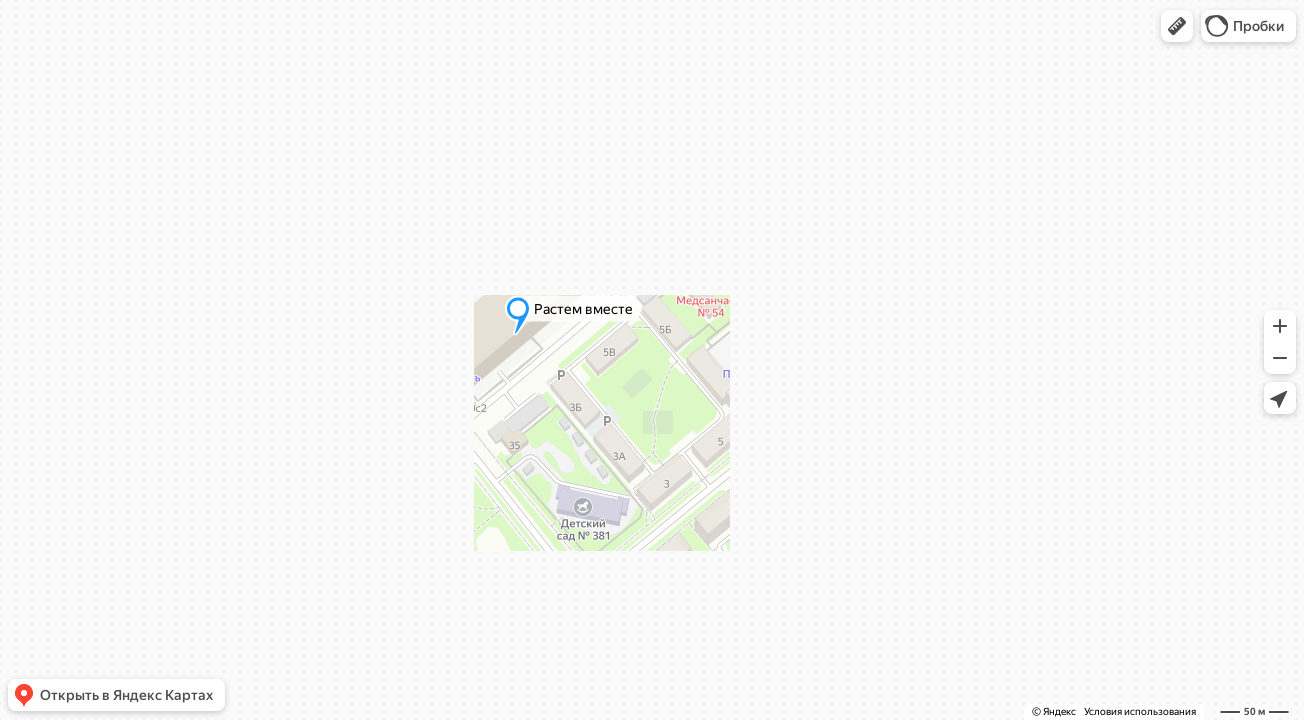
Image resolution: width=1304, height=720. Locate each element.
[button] (1177, 26)
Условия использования (1140, 711)
